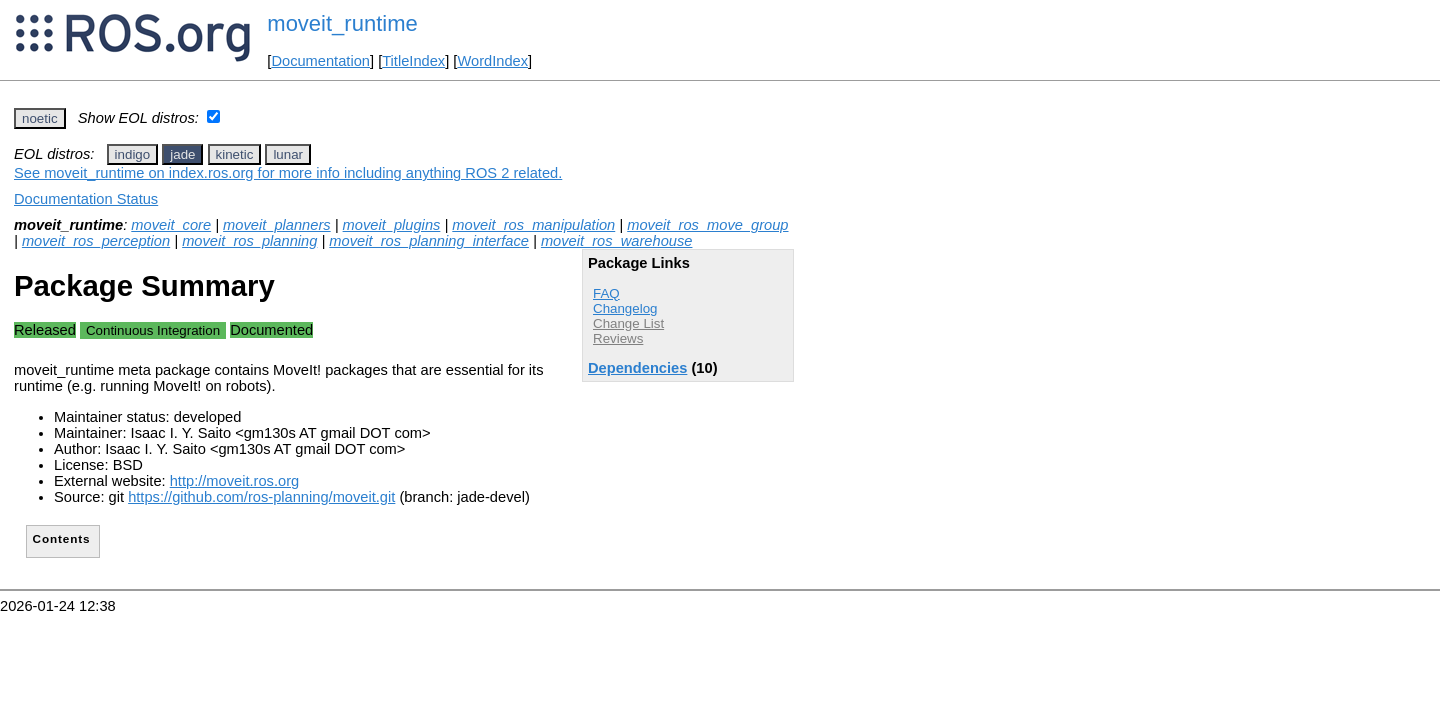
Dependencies (637, 368)
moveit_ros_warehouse (617, 241)
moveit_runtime (342, 23)
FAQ (606, 293)
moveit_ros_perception (96, 241)
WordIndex (492, 61)
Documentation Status (86, 199)
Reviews (618, 338)
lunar (288, 154)
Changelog (625, 308)
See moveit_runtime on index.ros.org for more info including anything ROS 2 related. (288, 173)
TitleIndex (413, 61)
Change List (628, 323)
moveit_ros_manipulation (533, 225)
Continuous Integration (153, 330)
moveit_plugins (392, 225)
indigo (133, 154)
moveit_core (171, 225)
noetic (40, 118)
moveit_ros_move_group (707, 225)
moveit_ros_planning (249, 241)
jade (182, 154)
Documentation (320, 61)
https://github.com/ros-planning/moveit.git (261, 497)
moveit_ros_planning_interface (429, 241)
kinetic (235, 154)
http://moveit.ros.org (235, 481)
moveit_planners (277, 225)
